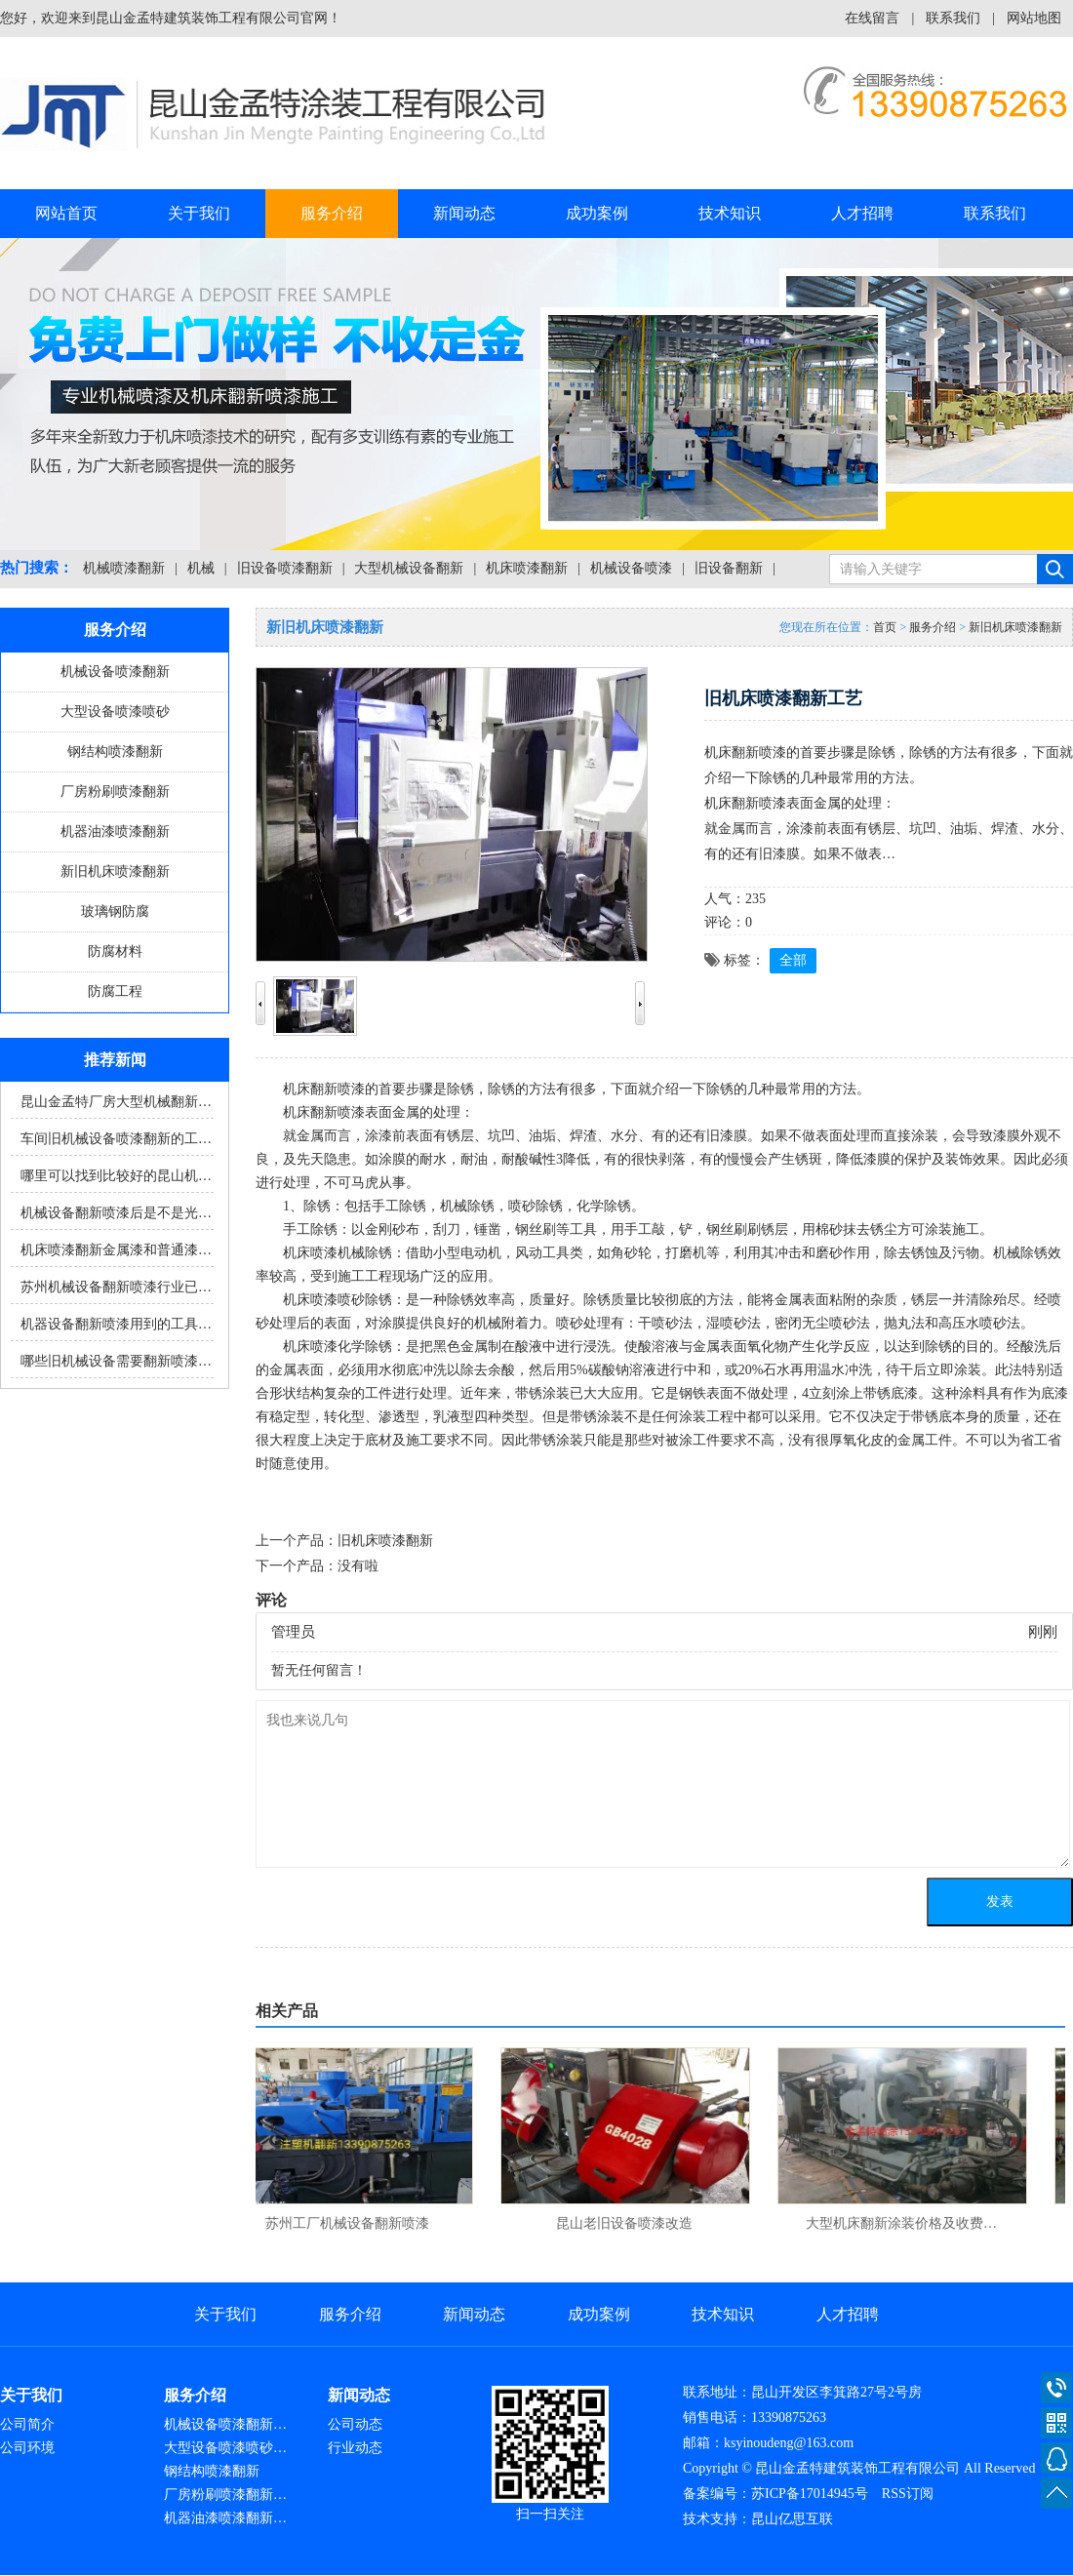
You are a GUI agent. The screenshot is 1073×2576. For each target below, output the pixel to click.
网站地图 (1034, 18)
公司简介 (27, 2424)
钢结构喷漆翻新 (115, 751)
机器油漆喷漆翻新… (225, 2518)
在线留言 (872, 18)
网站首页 (66, 213)
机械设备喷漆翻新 (115, 671)
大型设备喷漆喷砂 (115, 711)
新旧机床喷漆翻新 (115, 871)
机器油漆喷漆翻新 (115, 831)
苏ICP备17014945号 (809, 2493)
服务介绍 (331, 213)
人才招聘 (862, 213)
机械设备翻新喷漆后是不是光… (116, 1213)
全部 (793, 960)
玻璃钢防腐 (115, 911)
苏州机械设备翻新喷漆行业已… (116, 1287)
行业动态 (355, 2447)
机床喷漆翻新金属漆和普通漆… (116, 1250)
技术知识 (729, 213)
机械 (201, 568)
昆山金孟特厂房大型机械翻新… (116, 1101)
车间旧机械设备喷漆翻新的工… (116, 1138)
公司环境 (27, 2447)
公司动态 (355, 2424)
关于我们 (199, 213)
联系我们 (953, 18)
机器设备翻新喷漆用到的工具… (116, 1324)
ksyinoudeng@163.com (789, 2443)
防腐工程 (115, 991)
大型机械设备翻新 (408, 568)
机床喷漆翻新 (527, 568)
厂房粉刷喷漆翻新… (225, 2494)
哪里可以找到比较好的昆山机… (116, 1176)
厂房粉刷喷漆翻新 (115, 791)
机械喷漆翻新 (124, 568)
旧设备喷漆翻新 (285, 568)
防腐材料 (115, 951)
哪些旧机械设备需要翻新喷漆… (116, 1361)
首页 (884, 627)
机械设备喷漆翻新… (225, 2424)
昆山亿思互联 (792, 2519)
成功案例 (597, 213)
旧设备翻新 (729, 568)
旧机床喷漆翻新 (385, 1540)
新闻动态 (464, 213)
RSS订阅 (908, 2493)
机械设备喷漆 (631, 568)
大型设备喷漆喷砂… (225, 2447)
